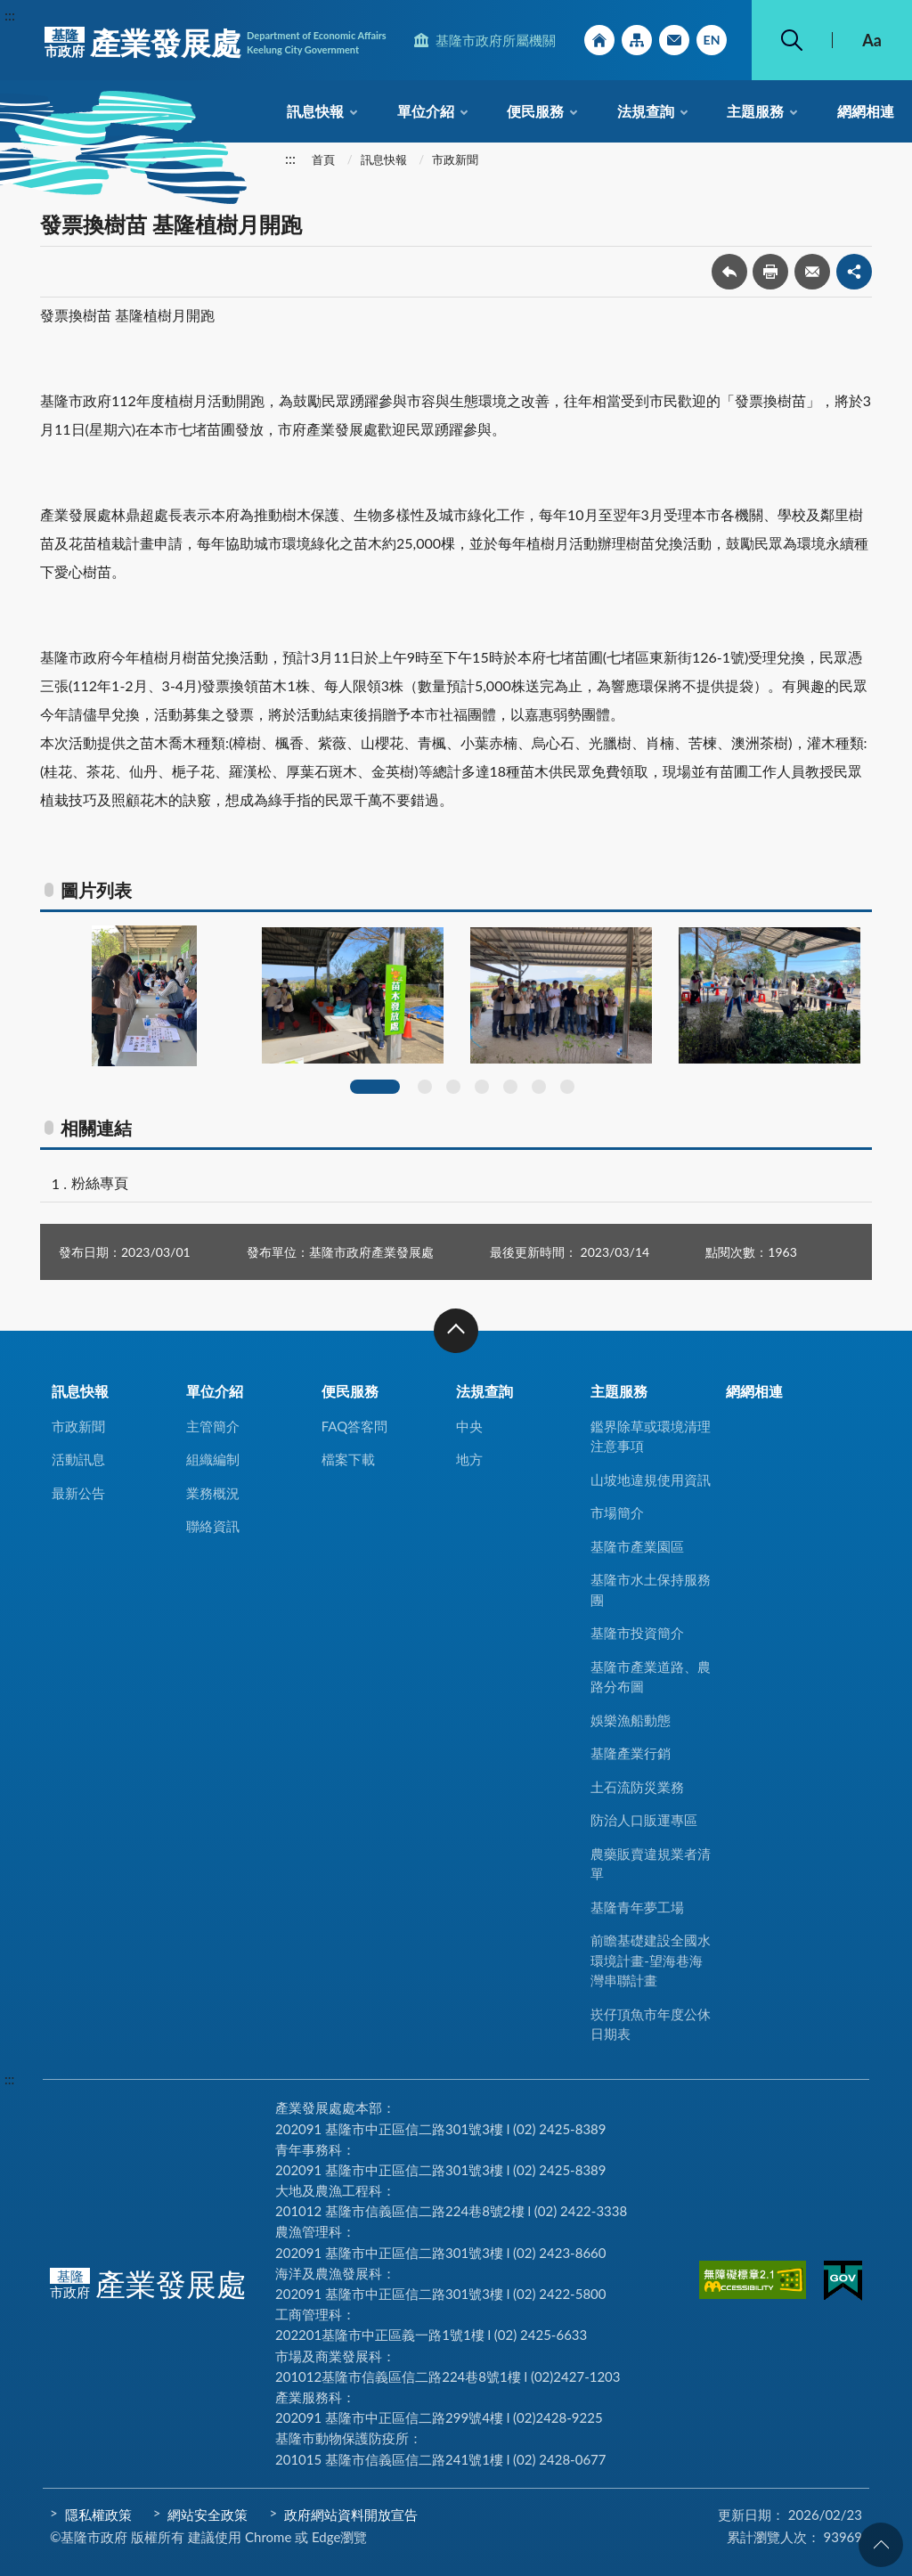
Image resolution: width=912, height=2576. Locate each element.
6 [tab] (539, 1087)
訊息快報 (315, 110)
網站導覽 (637, 40)
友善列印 (770, 271)
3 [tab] (453, 1087)
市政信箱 (674, 40)
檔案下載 (348, 1459)
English (711, 40)
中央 (469, 1426)
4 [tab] (482, 1087)
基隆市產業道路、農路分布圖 (650, 1677)
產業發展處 (216, 43)
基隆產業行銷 (630, 1753)
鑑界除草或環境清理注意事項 (650, 1436)
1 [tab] (375, 1087)
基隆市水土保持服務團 (650, 1589)
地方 (469, 1459)
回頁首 (881, 2545)
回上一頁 (729, 271)
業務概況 (213, 1493)
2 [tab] (425, 1087)
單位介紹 (425, 110)
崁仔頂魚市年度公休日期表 (650, 2024)
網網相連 (865, 110)
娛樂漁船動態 (630, 1720)
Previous (34, 1015)
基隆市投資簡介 (637, 1633)
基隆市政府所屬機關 (496, 40)
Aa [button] (872, 40)
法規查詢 (645, 110)
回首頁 (599, 40)
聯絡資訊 (213, 1526)
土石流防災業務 (637, 1787)
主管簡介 (213, 1426)
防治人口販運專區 (643, 1820)
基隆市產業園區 (637, 1546)
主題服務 (755, 110)
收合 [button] (456, 1330)
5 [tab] (510, 1087)
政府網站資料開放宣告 (351, 2515)
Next (878, 1015)
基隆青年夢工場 (637, 1907)
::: (9, 14)
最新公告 (78, 1493)
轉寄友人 (812, 271)
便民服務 (535, 110)
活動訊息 (78, 1459)
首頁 (323, 159)
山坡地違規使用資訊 (650, 1479)
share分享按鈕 (854, 271)
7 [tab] (567, 1087)
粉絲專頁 (99, 1182)
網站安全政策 (207, 2515)
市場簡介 (617, 1512)
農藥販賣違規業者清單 (650, 1864)
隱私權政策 (98, 2515)
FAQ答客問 (355, 1426)
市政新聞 (455, 159)
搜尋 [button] (792, 40)
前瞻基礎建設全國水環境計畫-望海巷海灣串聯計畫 (650, 1960)
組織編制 (213, 1459)
